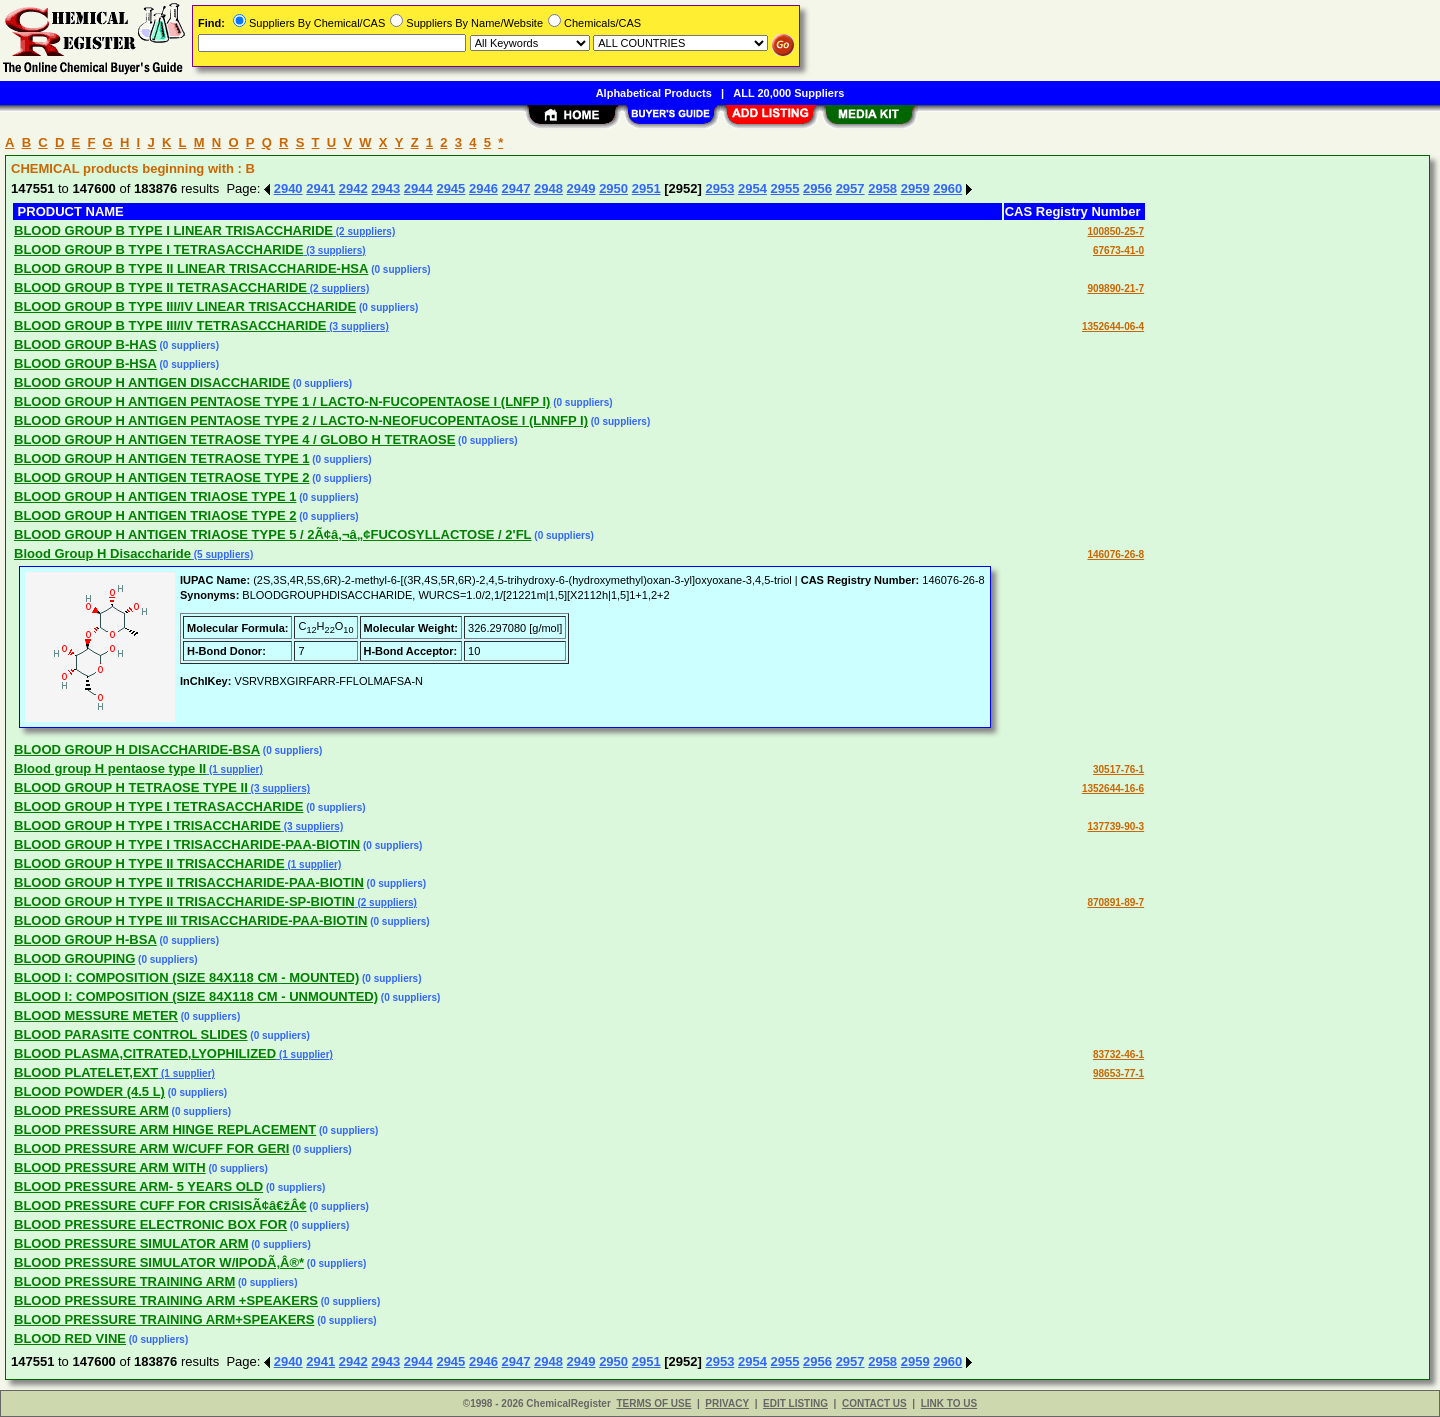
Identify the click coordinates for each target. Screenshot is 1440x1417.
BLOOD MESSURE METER (96, 1015)
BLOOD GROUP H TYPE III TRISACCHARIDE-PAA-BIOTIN (190, 920)
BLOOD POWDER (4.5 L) (89, 1091)
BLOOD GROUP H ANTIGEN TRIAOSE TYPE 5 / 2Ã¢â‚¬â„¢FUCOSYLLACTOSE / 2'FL (273, 534)
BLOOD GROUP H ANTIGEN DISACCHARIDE (152, 382)
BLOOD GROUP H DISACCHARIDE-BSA (137, 749)
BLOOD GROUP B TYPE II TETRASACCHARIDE (160, 287)
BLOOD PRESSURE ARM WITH (110, 1167)
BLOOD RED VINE (70, 1338)
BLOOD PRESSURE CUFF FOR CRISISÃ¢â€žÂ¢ (160, 1205)
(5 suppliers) (222, 554)
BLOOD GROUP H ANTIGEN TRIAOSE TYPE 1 (155, 496)
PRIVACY (727, 1403)
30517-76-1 (1118, 769)
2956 (817, 188)
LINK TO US (949, 1403)
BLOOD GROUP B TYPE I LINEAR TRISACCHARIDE (173, 230)
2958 (882, 188)
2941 (320, 188)
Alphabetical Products (654, 93)
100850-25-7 (1115, 231)
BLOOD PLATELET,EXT (86, 1072)
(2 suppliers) (364, 231)
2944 (418, 188)
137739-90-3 (1115, 826)
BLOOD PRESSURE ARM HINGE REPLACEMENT (165, 1129)
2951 (646, 188)
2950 (613, 188)
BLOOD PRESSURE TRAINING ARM (124, 1281)
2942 (353, 188)
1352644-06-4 (1113, 326)
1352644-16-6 (1113, 788)
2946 (483, 188)
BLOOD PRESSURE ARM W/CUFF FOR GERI (151, 1148)
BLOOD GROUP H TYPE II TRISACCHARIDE (149, 863)
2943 (385, 188)
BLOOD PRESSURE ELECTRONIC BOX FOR (150, 1224)
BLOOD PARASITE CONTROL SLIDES (131, 1034)
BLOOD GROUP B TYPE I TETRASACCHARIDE (158, 249)
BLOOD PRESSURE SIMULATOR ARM (131, 1243)
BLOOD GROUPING (74, 958)
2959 (915, 188)
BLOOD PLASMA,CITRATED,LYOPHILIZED (145, 1053)
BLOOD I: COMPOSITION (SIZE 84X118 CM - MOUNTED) (186, 977)
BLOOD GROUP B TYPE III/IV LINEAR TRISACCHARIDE (185, 306)
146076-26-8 (1115, 554)
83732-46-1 (1118, 1054)
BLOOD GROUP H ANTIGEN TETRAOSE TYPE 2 (161, 477)
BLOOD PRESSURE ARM (91, 1110)
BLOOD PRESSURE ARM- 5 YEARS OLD (138, 1186)
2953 (719, 188)
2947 (516, 188)
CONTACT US (874, 1403)
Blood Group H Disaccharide (102, 553)
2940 (288, 188)
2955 (785, 188)
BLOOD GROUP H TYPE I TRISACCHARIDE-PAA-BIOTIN (187, 844)
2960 (947, 188)
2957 (850, 188)
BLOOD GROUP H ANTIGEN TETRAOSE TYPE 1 (161, 458)
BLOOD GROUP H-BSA (85, 939)
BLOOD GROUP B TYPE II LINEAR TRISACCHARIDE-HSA (191, 268)
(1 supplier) (234, 769)
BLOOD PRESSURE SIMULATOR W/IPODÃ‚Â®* (159, 1262)
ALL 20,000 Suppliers (788, 93)
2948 (548, 188)
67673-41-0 (1118, 250)
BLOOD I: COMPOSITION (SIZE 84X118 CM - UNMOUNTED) (196, 996)
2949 (581, 188)
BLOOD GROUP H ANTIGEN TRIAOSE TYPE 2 (155, 515)
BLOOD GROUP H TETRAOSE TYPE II (131, 787)
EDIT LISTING (795, 1403)
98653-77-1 (1118, 1073)
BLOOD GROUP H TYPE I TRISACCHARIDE (147, 825)
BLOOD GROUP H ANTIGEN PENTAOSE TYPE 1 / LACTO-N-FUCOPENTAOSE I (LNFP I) (282, 401)
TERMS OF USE (653, 1403)
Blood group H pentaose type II (110, 768)
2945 (450, 188)
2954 (752, 188)
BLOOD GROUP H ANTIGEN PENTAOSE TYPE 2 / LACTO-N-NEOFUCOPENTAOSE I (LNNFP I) (301, 420)
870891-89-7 (1115, 902)
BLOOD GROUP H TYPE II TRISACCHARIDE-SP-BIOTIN (184, 901)
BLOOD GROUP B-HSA (85, 363)
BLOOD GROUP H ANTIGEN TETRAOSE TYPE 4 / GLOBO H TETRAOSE (234, 439)
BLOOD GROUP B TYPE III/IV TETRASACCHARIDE (170, 325)
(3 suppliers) (334, 250)
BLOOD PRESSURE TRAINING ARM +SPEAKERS (166, 1300)
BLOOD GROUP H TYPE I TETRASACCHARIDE (158, 806)
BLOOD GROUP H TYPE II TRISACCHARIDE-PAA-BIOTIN (189, 882)
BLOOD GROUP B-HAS (85, 344)
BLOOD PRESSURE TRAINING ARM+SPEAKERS (164, 1319)
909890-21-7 (1115, 288)
